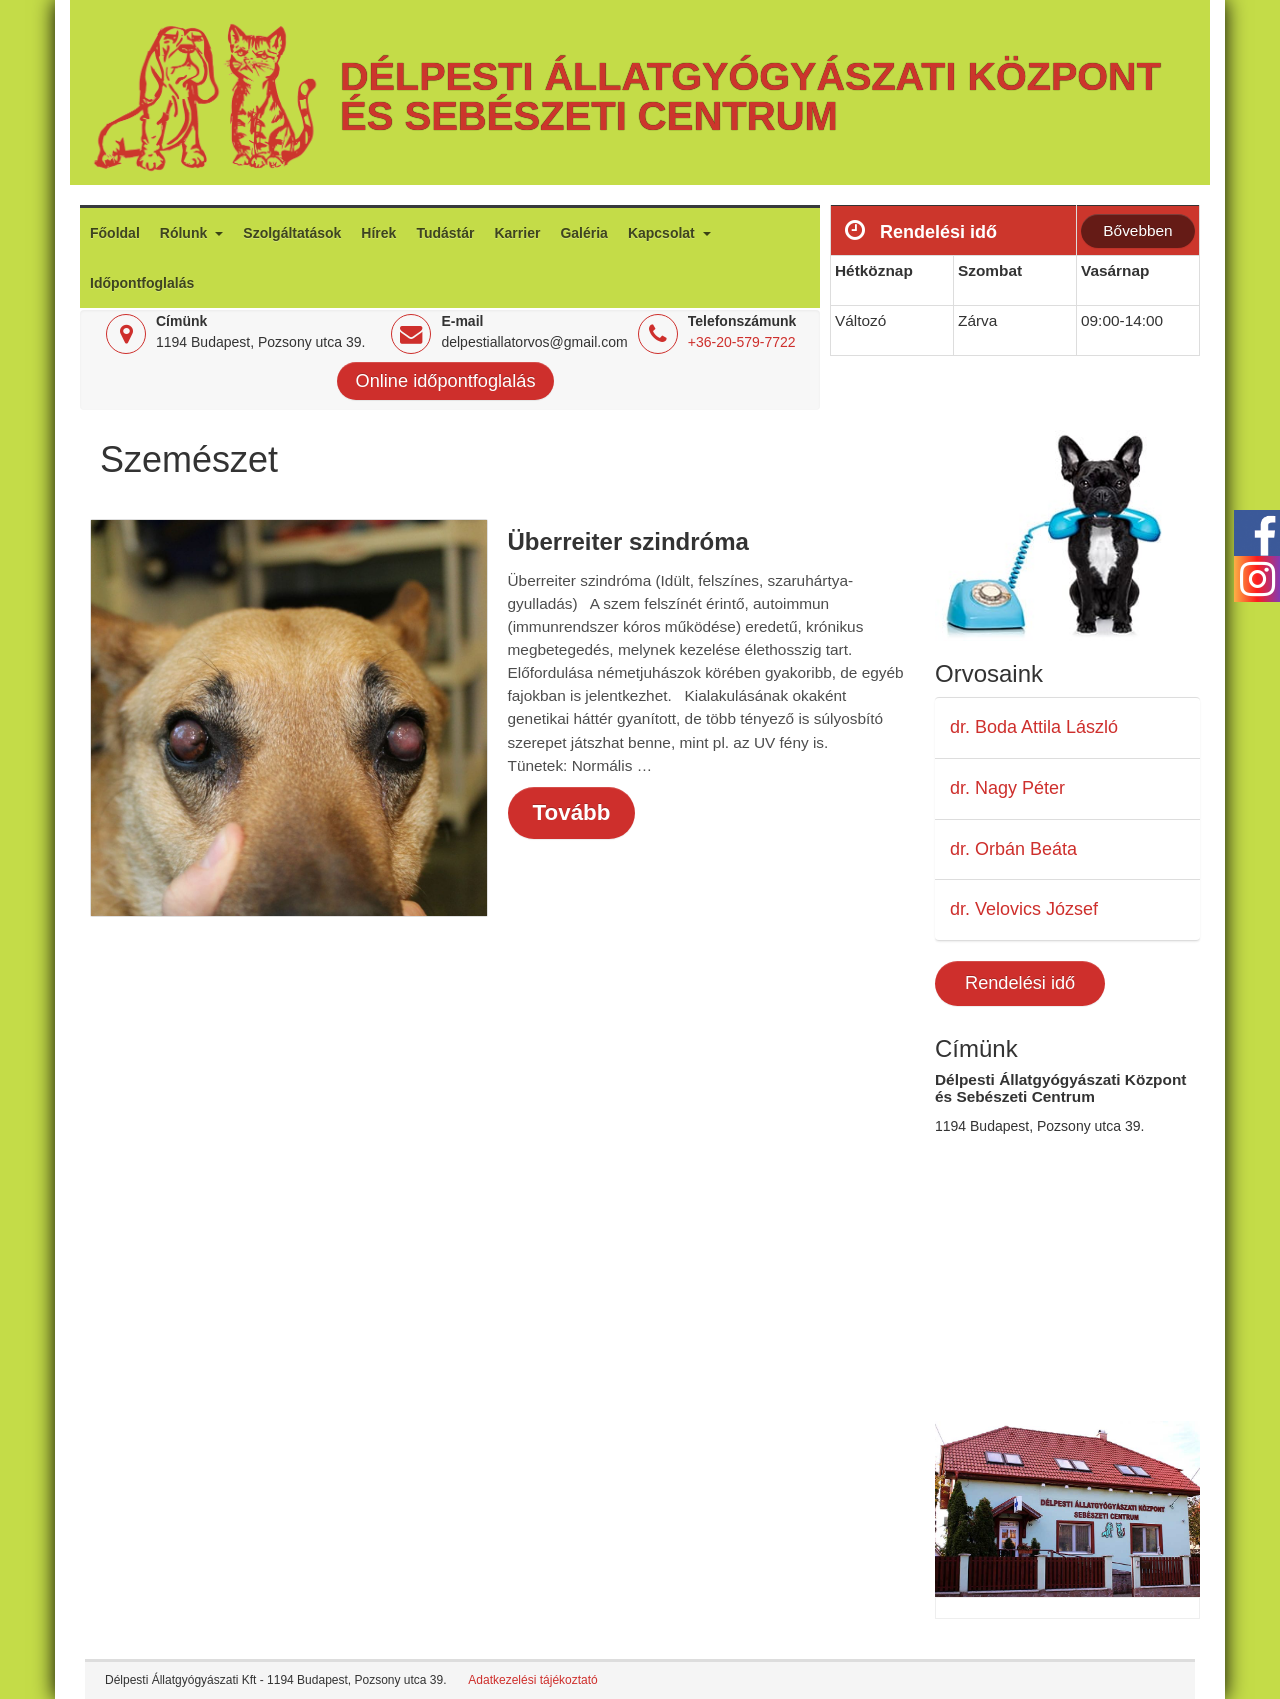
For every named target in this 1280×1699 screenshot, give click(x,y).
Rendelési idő (1020, 983)
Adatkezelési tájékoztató (532, 1680)
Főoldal (115, 233)
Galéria (583, 233)
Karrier (517, 233)
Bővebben (1137, 230)
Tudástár (445, 233)
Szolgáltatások (292, 233)
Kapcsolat (663, 233)
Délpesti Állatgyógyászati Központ (750, 76)
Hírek (378, 233)
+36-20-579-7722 (742, 342)
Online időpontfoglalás (446, 381)
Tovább (572, 812)
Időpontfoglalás (142, 283)
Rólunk (185, 233)
